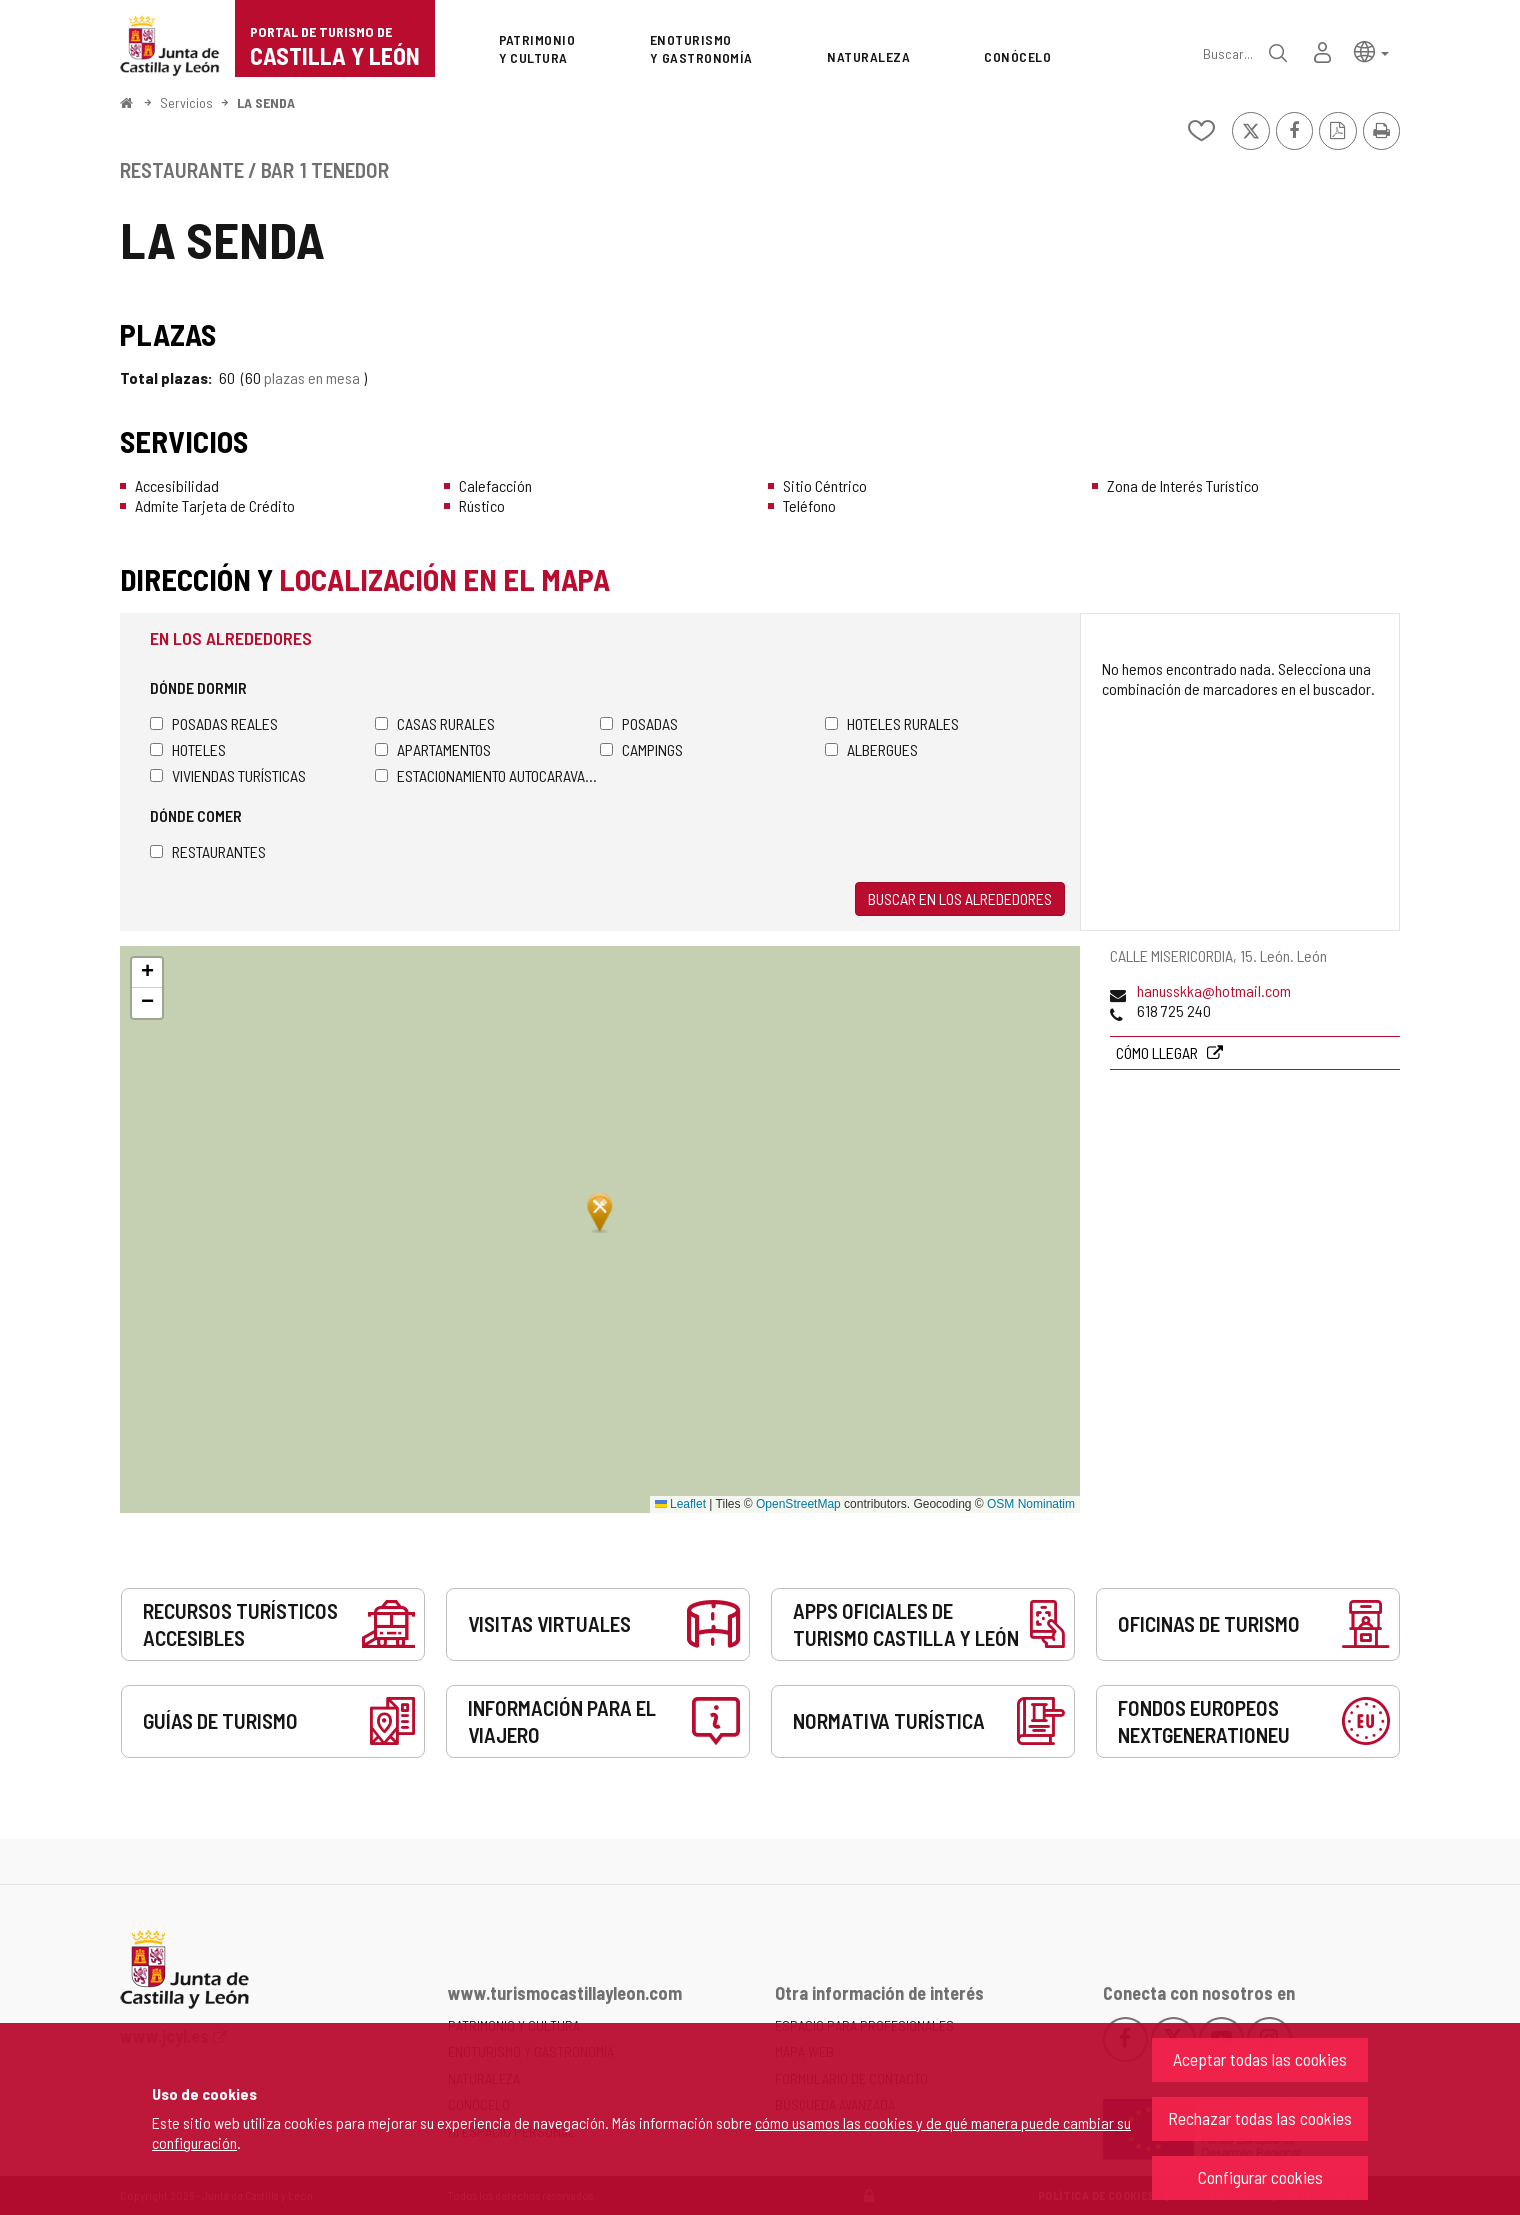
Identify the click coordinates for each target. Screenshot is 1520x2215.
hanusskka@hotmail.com (1214, 990)
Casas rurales (435, 723)
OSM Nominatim (1031, 1504)
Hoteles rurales (892, 723)
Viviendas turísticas (228, 775)
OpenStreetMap (798, 1504)
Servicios (186, 102)
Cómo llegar (1158, 1052)
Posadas (639, 723)
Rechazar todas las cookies (1260, 2118)
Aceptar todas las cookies (1260, 2059)
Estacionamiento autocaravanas (487, 775)
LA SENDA (266, 102)
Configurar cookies (1260, 2177)
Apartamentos (433, 749)
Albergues (871, 749)
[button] (1371, 50)
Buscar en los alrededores (960, 898)
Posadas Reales (214, 723)
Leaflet (680, 1504)
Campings (641, 749)
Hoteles (188, 749)
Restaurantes (208, 851)
